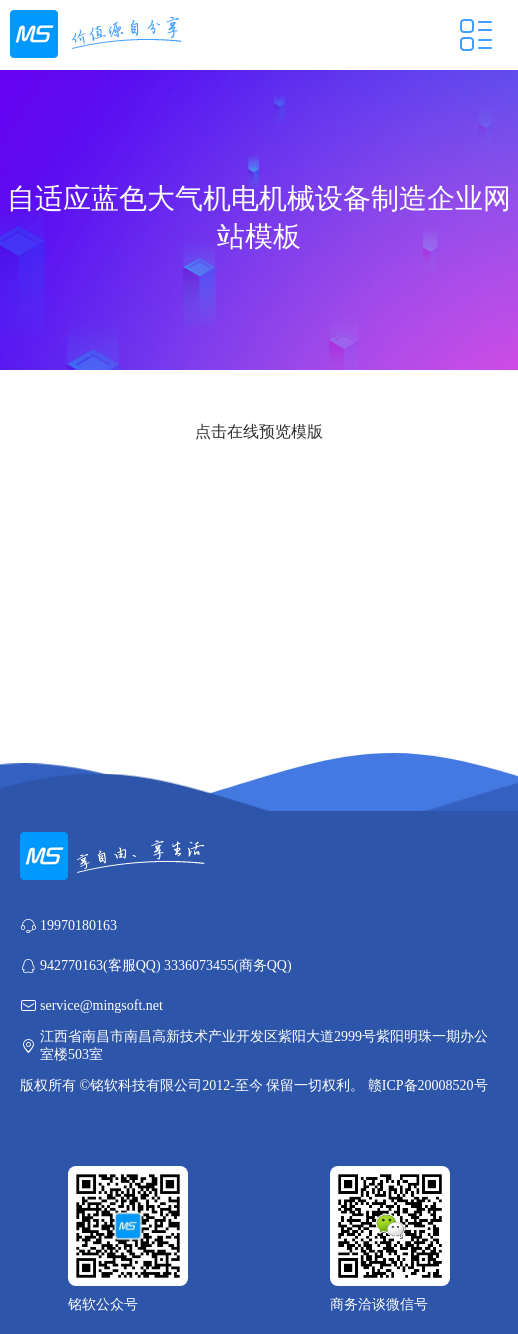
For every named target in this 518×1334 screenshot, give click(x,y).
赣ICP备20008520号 (428, 1085)
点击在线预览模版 (259, 431)
